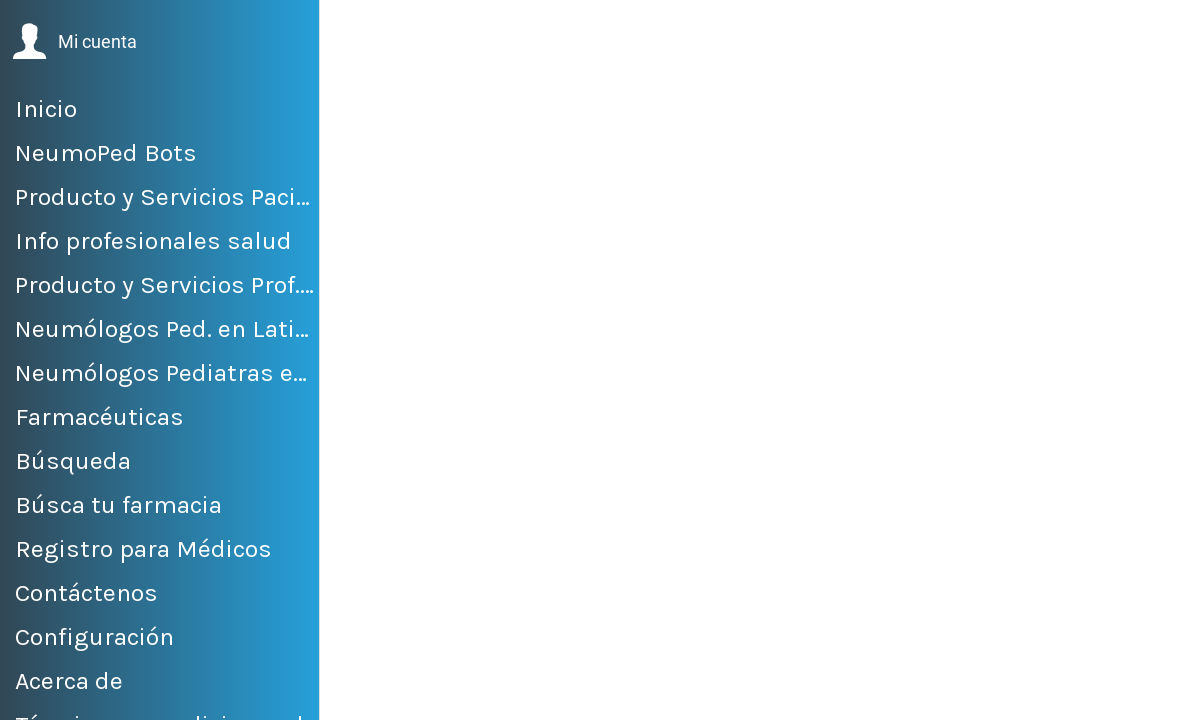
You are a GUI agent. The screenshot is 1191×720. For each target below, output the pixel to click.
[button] (74, 42)
